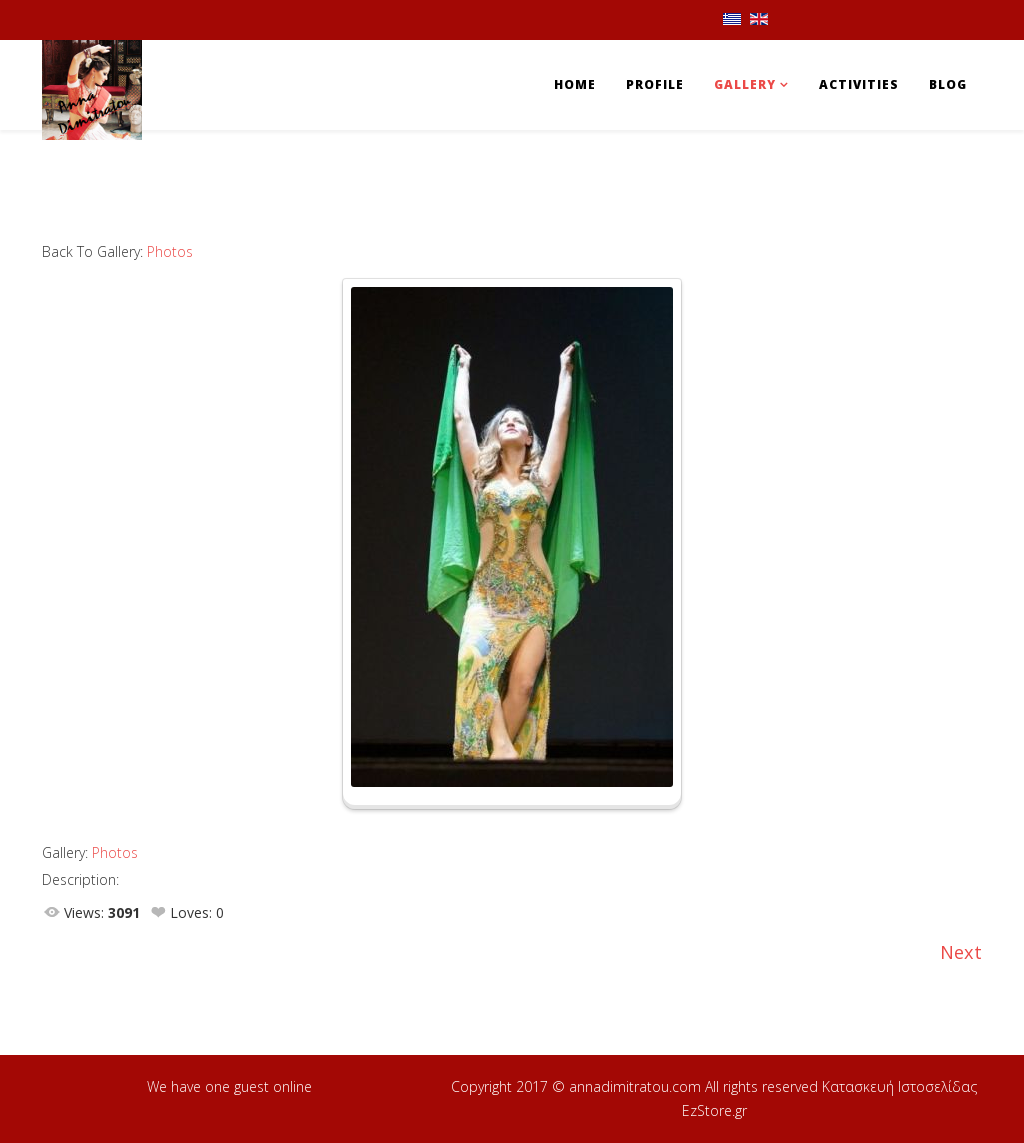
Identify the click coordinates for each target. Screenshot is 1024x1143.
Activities (859, 84)
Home (575, 84)
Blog (948, 84)
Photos (170, 251)
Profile (655, 84)
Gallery (745, 84)
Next (961, 952)
